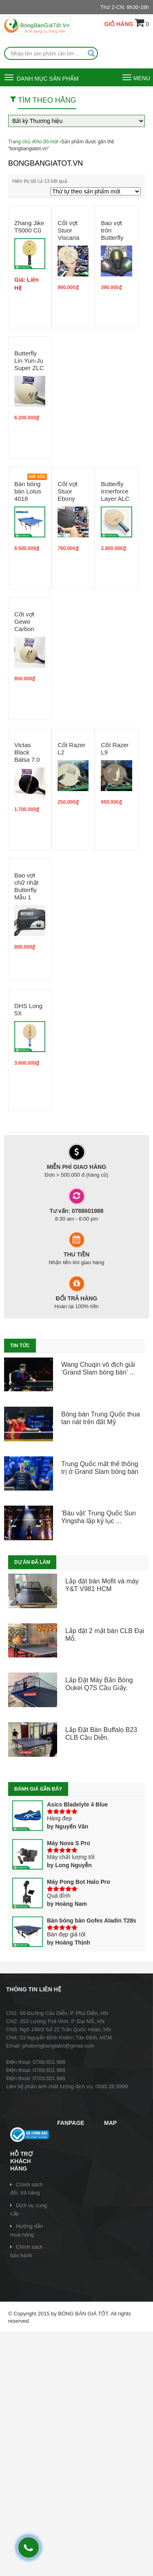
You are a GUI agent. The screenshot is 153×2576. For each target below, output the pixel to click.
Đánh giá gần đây (38, 1789)
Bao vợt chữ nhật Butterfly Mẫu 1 (26, 886)
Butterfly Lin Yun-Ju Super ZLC (29, 360)
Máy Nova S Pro (51, 1843)
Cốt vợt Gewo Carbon (24, 621)
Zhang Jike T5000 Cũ (29, 226)
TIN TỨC (20, 1345)
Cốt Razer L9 (115, 748)
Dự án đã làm (32, 1562)
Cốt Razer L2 (71, 748)
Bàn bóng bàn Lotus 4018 (27, 491)
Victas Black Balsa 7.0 (27, 752)
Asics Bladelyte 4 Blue (60, 1804)
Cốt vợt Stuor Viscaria (68, 230)
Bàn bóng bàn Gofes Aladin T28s (74, 1920)
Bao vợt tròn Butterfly (112, 230)
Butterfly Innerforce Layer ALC (115, 491)
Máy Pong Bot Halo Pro (61, 1882)
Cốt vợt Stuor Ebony (68, 491)
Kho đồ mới (45, 142)
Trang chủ (19, 142)
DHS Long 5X (28, 1009)
